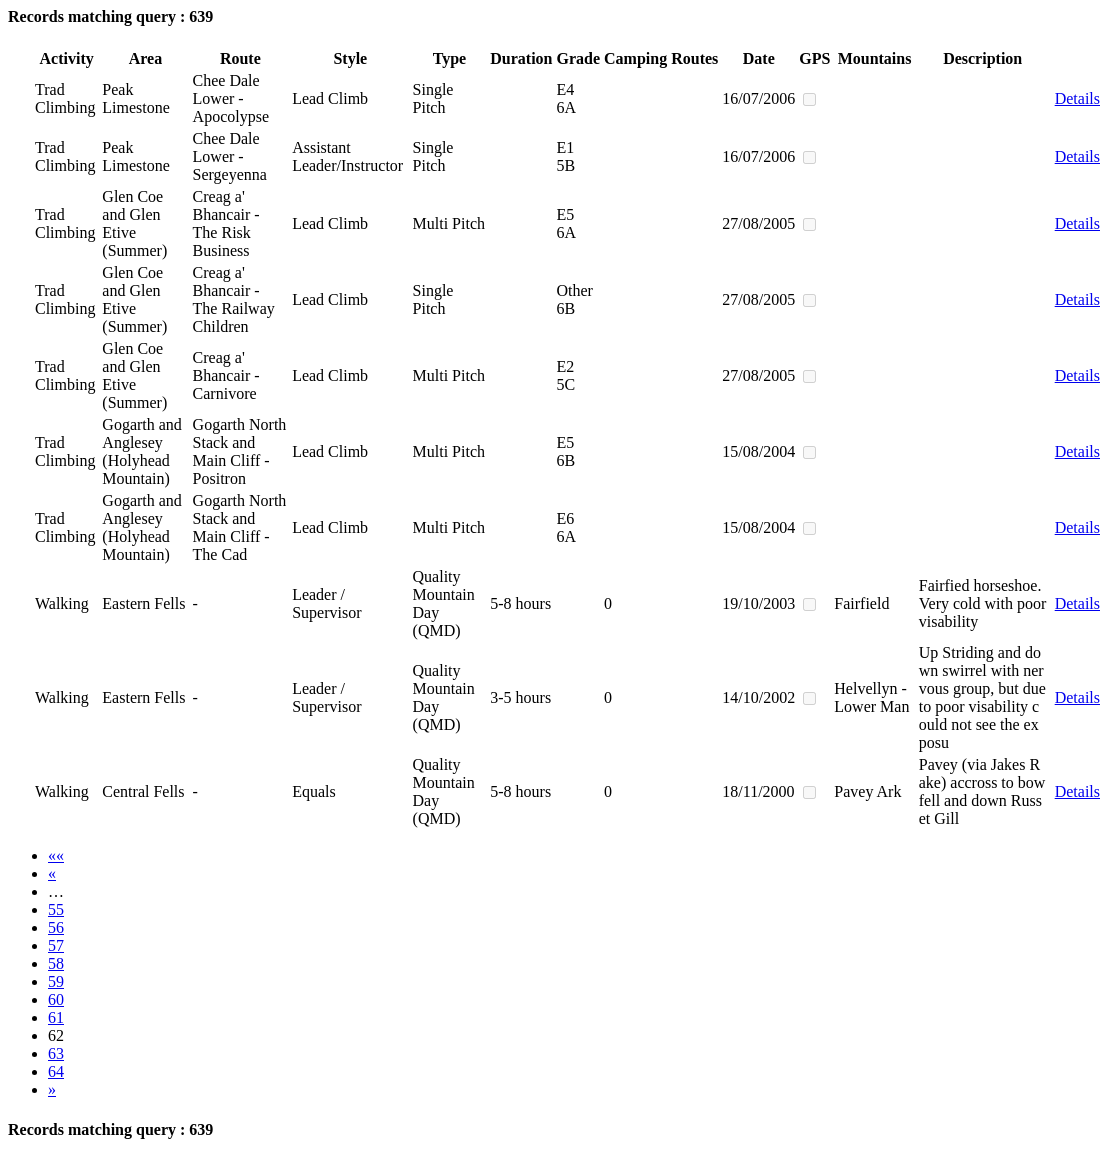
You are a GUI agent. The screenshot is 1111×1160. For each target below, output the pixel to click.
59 (56, 981)
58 (56, 963)
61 (56, 1017)
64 (56, 1071)
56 (56, 927)
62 (56, 1035)
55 (56, 909)
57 (56, 945)
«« (56, 855)
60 (56, 999)
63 (56, 1053)
